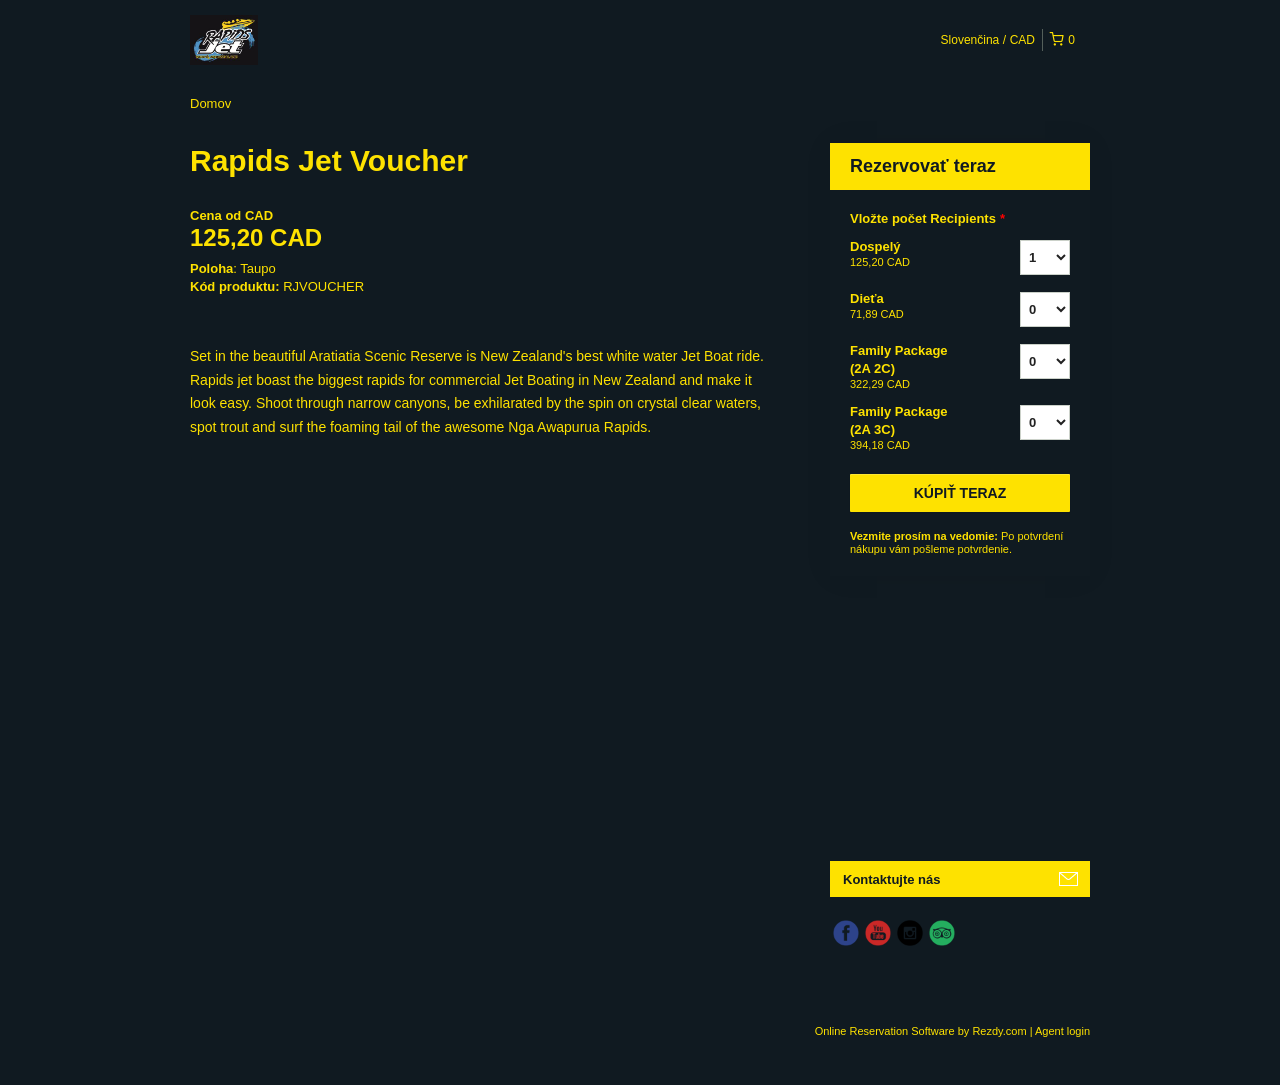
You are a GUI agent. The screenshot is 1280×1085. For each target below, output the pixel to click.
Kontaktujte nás (892, 879)
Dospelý (910, 255)
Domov (210, 103)
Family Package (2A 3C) (910, 429)
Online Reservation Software (885, 1031)
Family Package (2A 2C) (910, 368)
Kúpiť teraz (960, 493)
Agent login (1062, 1031)
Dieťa (910, 307)
